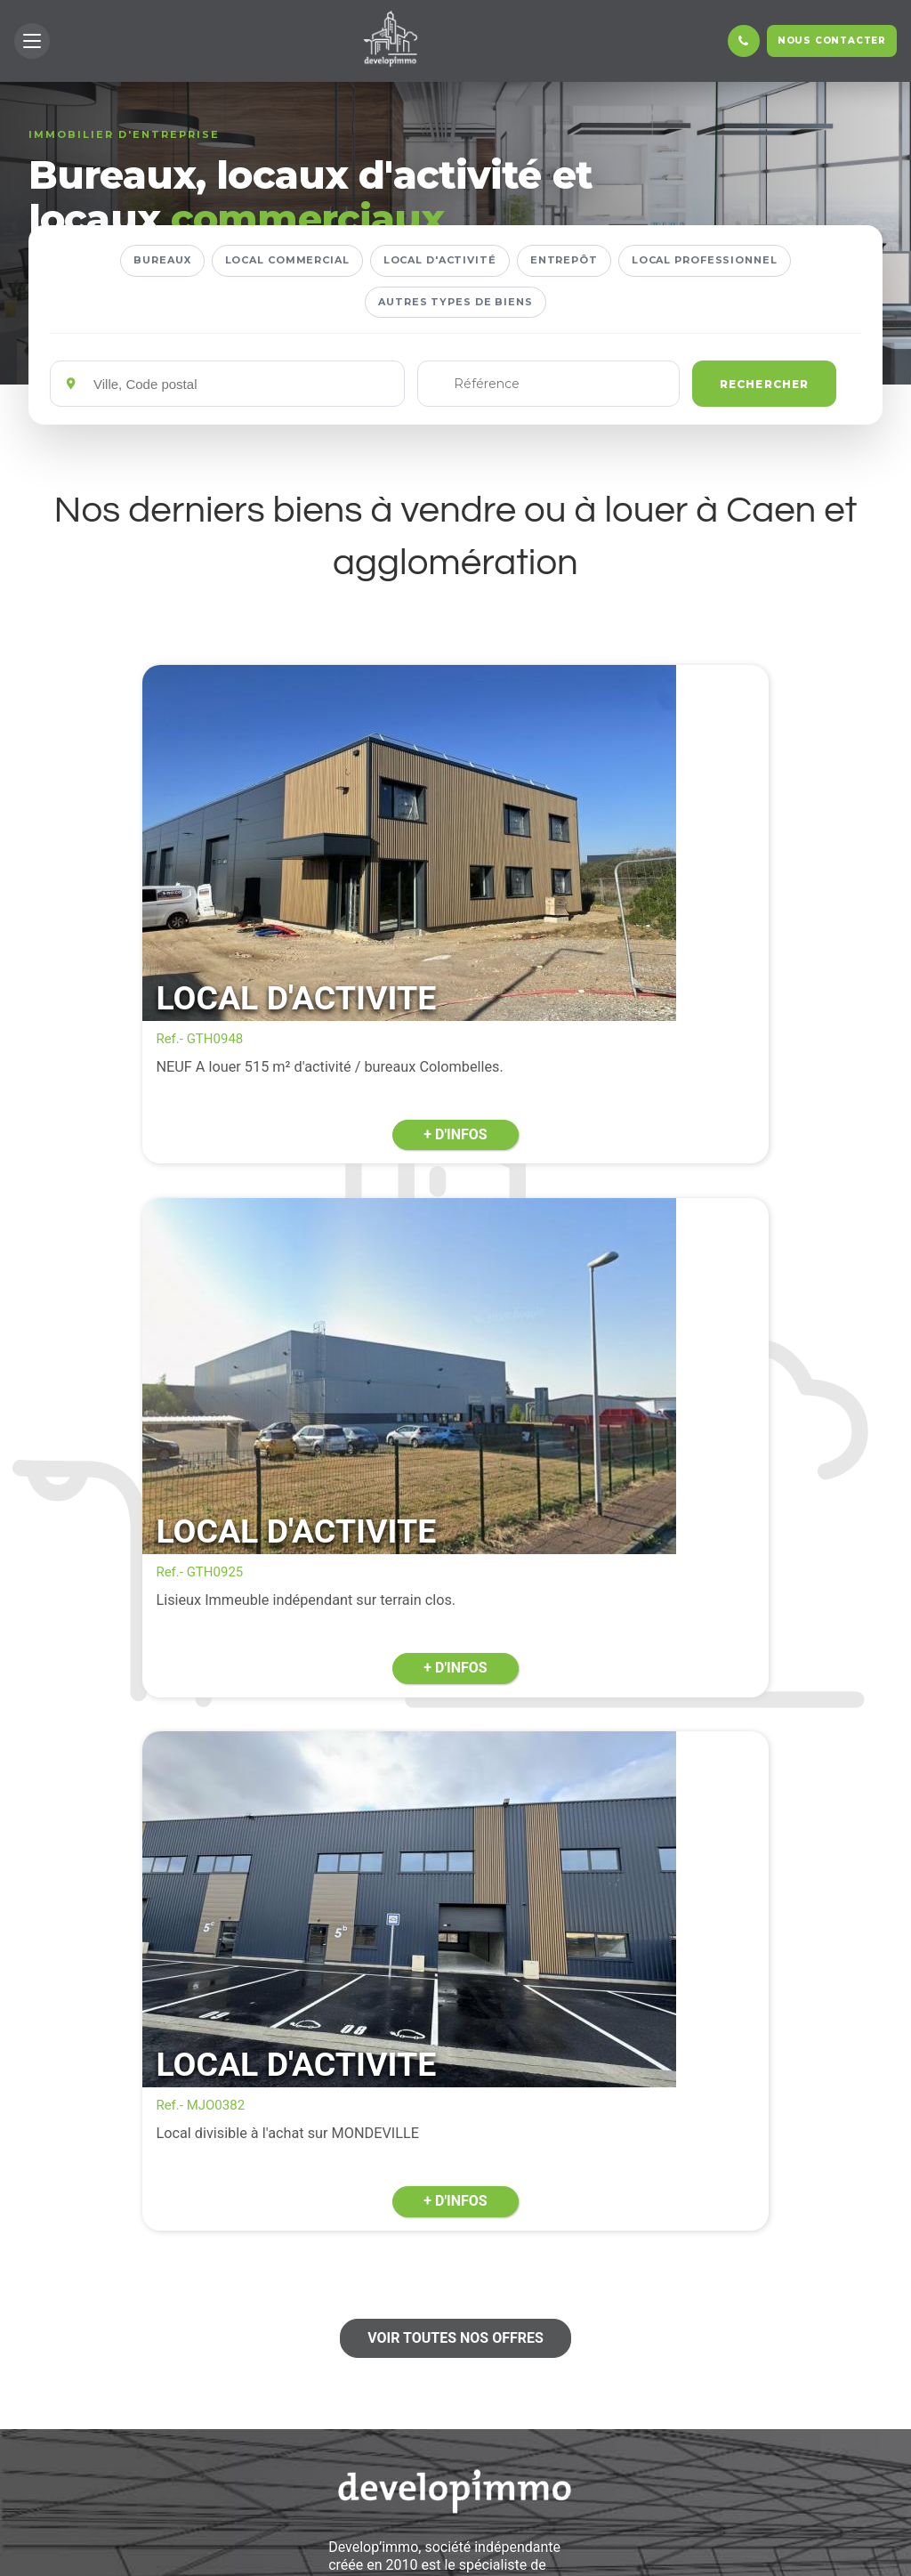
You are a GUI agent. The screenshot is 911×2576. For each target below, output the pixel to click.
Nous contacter (832, 40)
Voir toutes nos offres (455, 1593)
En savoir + (455, 2479)
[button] (32, 41)
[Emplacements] (242, 384)
